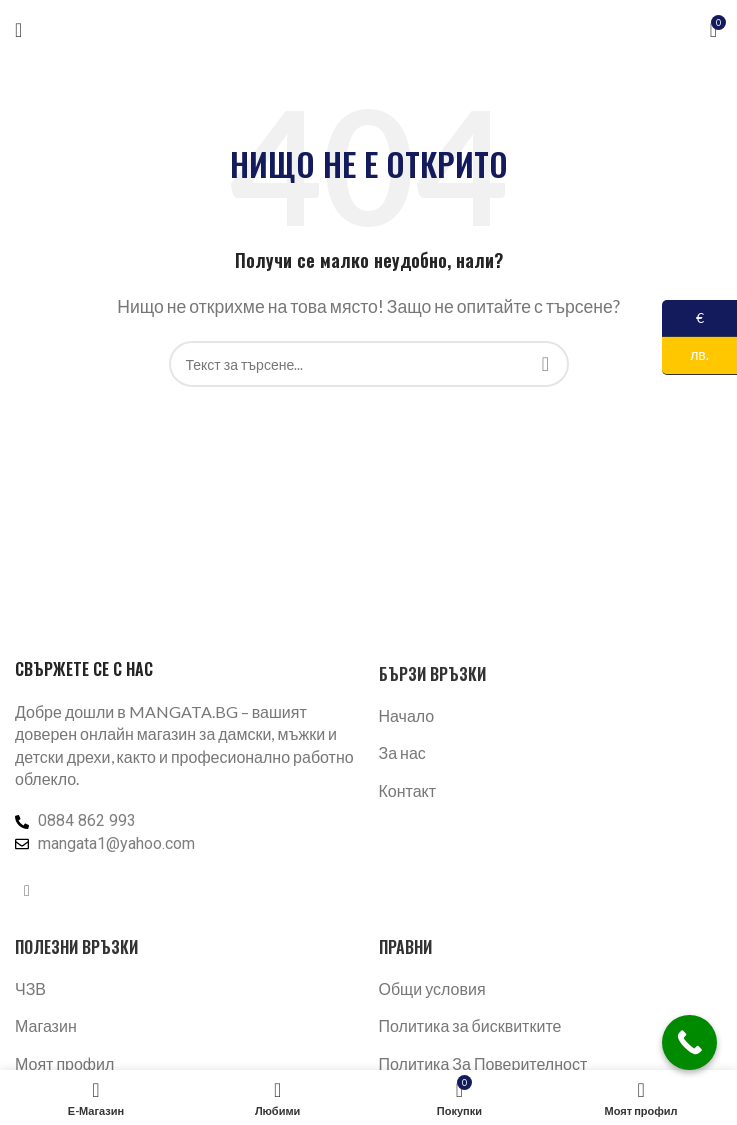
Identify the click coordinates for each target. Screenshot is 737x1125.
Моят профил (64, 1063)
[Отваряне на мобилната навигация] (18, 30)
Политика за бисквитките (470, 1025)
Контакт (408, 790)
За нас (402, 752)
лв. (685, 355)
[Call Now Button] (689, 1042)
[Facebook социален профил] (27, 890)
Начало (407, 715)
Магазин (46, 1025)
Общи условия (432, 988)
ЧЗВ (30, 988)
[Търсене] (369, 364)
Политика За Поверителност (483, 1063)
